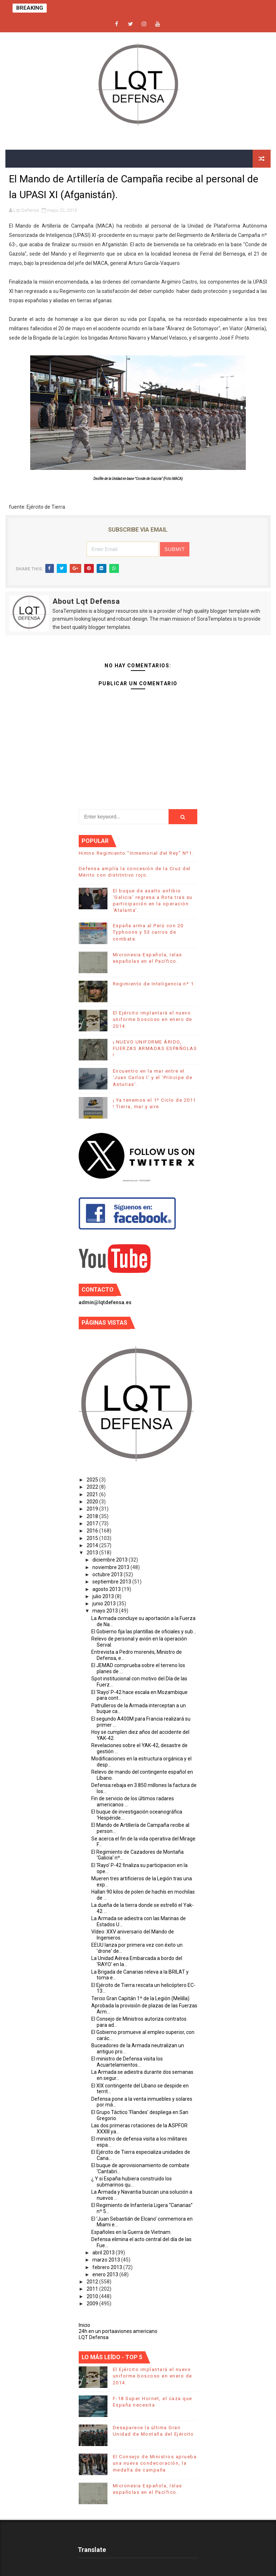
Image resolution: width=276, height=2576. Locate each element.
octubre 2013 (108, 1574)
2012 (93, 2282)
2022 (93, 1487)
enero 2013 (105, 2274)
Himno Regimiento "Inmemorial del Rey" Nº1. (136, 853)
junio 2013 (104, 1603)
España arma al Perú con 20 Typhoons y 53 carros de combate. (148, 932)
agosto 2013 (107, 1589)
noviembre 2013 (111, 1567)
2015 (93, 1538)
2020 (93, 1501)
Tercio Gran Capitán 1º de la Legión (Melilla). (140, 1998)
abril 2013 (104, 2252)
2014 (93, 1545)
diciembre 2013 (110, 1560)
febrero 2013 (107, 2267)
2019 (93, 1509)
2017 (93, 1523)
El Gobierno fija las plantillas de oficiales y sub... (143, 1631)
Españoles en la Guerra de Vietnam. (131, 2232)
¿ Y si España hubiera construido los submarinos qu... (131, 2182)
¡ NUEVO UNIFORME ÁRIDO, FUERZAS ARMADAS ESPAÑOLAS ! (155, 1048)
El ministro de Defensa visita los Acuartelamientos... (127, 2062)
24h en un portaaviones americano (118, 2331)
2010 (93, 2296)
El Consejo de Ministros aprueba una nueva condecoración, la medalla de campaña (155, 2463)
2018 (93, 1516)
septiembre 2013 (112, 1582)
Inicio (84, 2325)
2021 (93, 1494)
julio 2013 (103, 1596)
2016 (93, 1531)
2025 (93, 1480)
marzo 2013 (106, 2260)
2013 (93, 1552)
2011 (93, 2289)
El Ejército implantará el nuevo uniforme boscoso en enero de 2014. (152, 1019)
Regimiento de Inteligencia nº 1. (154, 983)
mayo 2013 (105, 1611)
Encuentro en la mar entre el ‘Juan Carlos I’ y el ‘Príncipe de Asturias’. (153, 1077)
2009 (93, 2303)
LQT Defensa (94, 2337)
